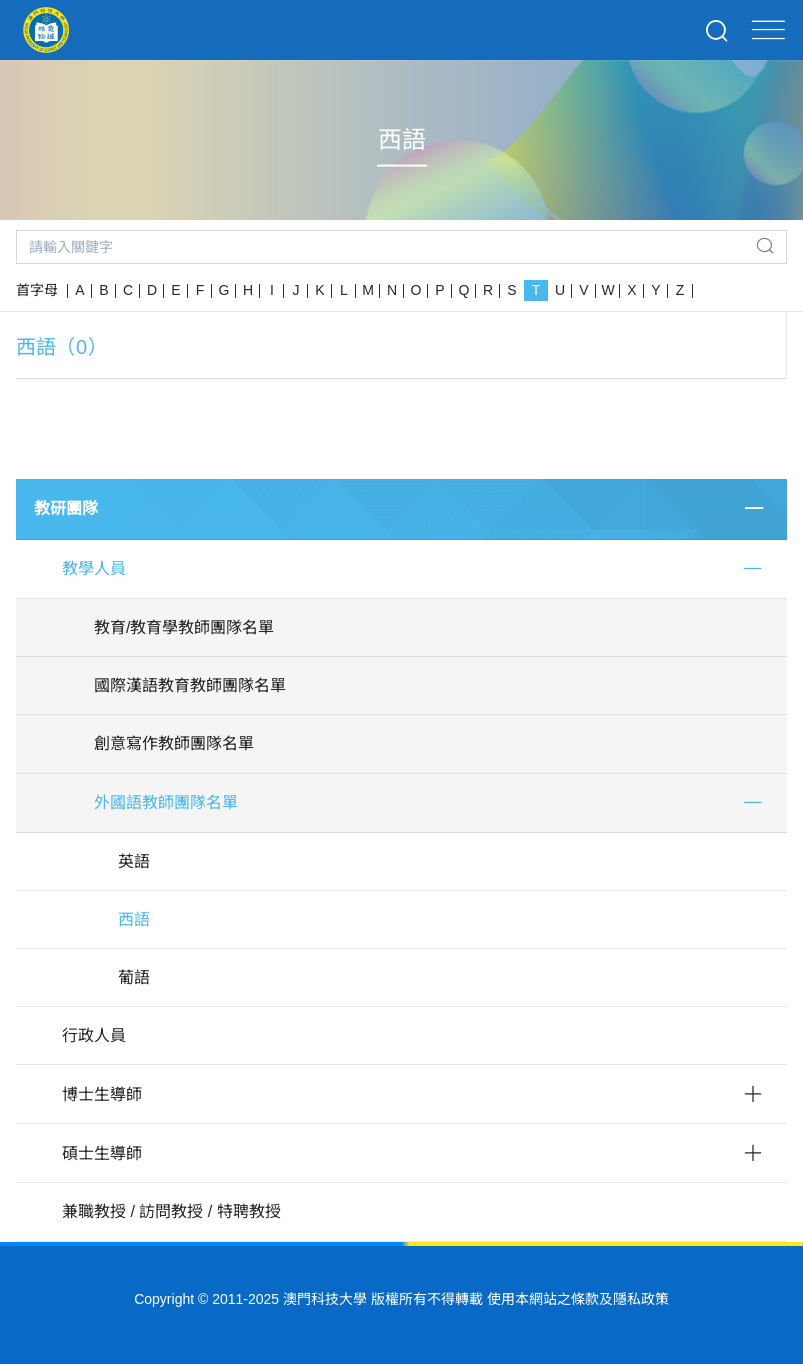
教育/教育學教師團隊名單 (184, 627)
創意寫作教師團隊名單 (174, 743)
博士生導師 (102, 1094)
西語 (134, 919)
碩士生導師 (102, 1153)
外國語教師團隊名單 (166, 802)
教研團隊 (66, 508)
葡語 (134, 977)
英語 (134, 861)
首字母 (37, 290)
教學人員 (94, 568)
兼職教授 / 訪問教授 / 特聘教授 (171, 1211)
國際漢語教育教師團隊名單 (190, 685)
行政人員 (94, 1035)
